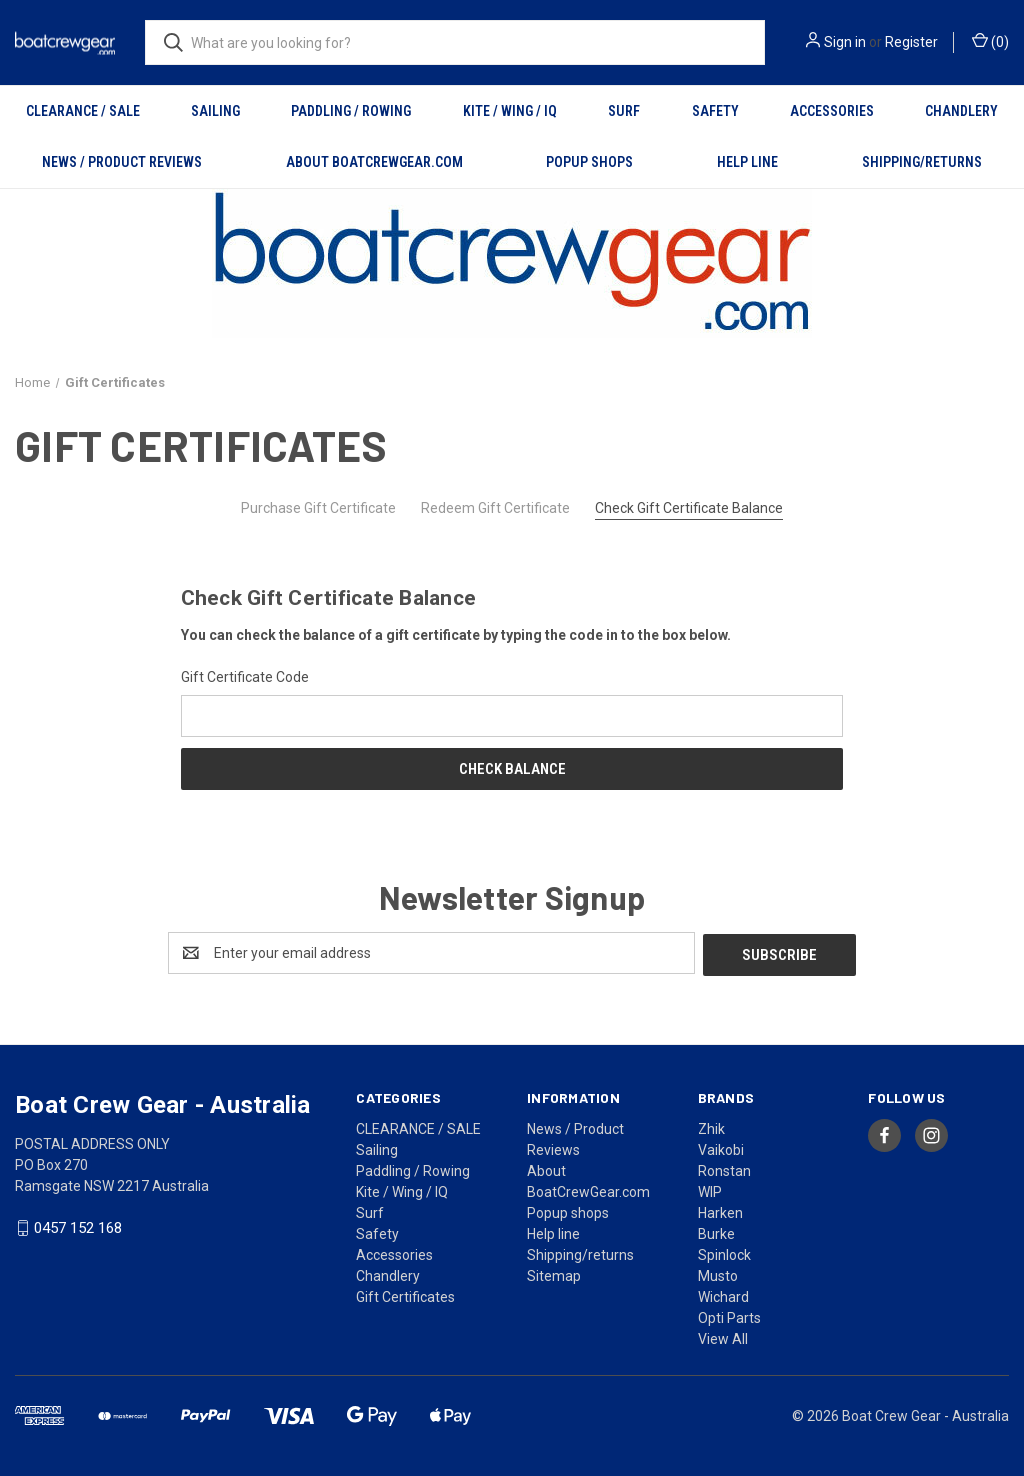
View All (723, 1337)
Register (911, 42)
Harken (720, 1211)
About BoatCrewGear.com (374, 162)
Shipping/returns (922, 162)
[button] (512, 263)
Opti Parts (729, 1316)
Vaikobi (721, 1148)
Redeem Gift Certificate (495, 508)
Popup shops (589, 162)
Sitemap (554, 1274)
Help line (747, 162)
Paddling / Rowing (351, 111)
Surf (624, 111)
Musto (718, 1274)
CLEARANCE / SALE (83, 111)
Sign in (845, 42)
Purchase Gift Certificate (318, 508)
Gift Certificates (405, 1295)
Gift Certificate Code (245, 677)
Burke (716, 1232)
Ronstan (724, 1169)
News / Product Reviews (122, 162)
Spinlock (724, 1253)
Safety (715, 111)
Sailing (215, 111)
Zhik (711, 1127)
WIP (710, 1190)
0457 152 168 (78, 1226)
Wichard (723, 1295)
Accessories (832, 111)
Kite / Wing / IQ (510, 111)
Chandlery (961, 111)
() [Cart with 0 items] (990, 41)
